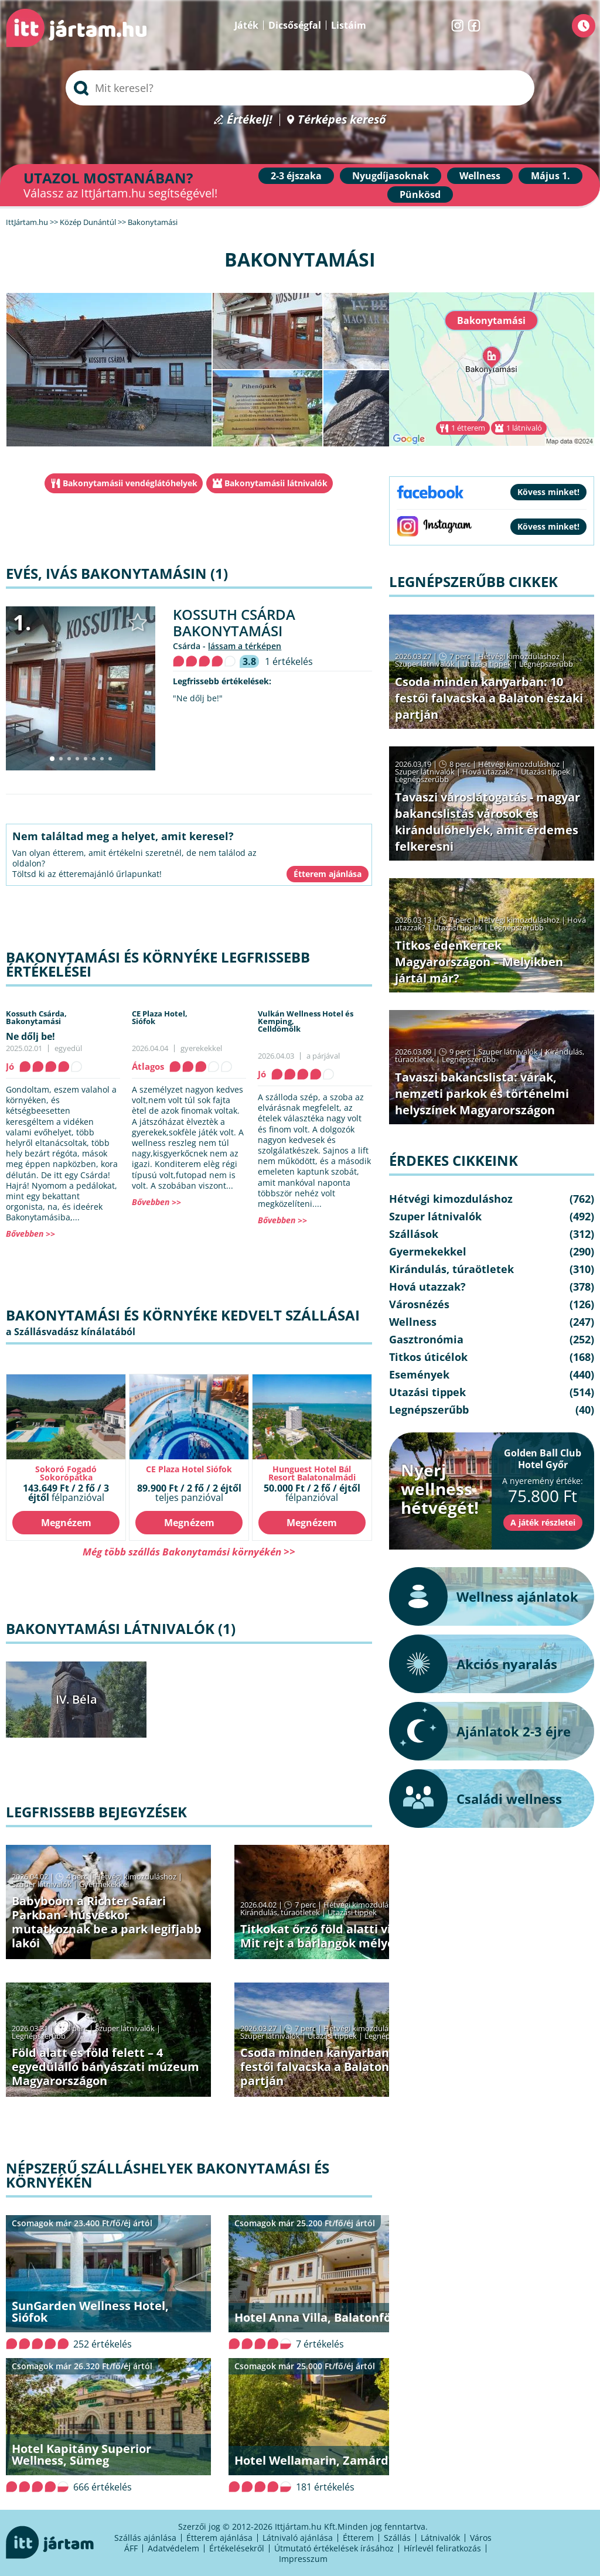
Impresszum (303, 2558)
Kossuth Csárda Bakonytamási (234, 622)
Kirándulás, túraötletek (280, 1912)
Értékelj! (249, 120)
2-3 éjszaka (296, 175)
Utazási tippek (352, 1912)
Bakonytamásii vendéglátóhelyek (130, 483)
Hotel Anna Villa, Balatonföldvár (327, 2317)
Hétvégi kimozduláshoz (135, 1876)
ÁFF (131, 2548)
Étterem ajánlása (219, 2537)
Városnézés (419, 1304)
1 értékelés (289, 661)
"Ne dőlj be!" (198, 698)
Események (419, 1374)
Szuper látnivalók (41, 1884)
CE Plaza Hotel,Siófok (160, 1017)
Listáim (348, 25)
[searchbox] (300, 87)
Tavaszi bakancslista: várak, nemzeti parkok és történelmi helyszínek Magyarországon (482, 1093)
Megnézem (66, 1522)
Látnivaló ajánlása (297, 2537)
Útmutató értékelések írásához (334, 2548)
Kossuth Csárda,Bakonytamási (36, 1017)
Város (481, 2537)
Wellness (479, 175)
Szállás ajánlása (145, 2537)
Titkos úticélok (428, 1357)
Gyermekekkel (104, 1884)
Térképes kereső (342, 120)
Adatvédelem (173, 2548)
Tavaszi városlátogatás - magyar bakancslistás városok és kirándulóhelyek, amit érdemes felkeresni (487, 821)
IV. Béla (76, 1699)
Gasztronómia (426, 1339)
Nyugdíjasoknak (390, 175)
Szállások (413, 1234)
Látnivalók (440, 2537)
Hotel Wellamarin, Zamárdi (313, 2460)
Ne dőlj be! (30, 1036)
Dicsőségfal (294, 25)
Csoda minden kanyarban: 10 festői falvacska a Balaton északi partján (334, 2067)
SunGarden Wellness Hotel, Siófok (90, 2311)
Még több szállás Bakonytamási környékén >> (189, 1551)
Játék (246, 25)
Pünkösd (420, 194)
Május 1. (550, 175)
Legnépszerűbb (39, 2036)
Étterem (358, 2537)
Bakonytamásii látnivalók (276, 483)
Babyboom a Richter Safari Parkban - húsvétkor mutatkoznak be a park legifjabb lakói (107, 1922)
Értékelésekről (236, 2548)
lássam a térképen (244, 645)
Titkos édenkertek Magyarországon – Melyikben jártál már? (479, 961)
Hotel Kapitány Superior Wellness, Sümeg (81, 2454)
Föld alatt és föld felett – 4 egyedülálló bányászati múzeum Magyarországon (105, 2067)
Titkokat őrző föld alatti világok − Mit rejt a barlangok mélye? (335, 1936)
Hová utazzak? (488, 771)
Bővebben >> (30, 1233)
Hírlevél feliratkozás (442, 2548)
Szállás (397, 2537)
